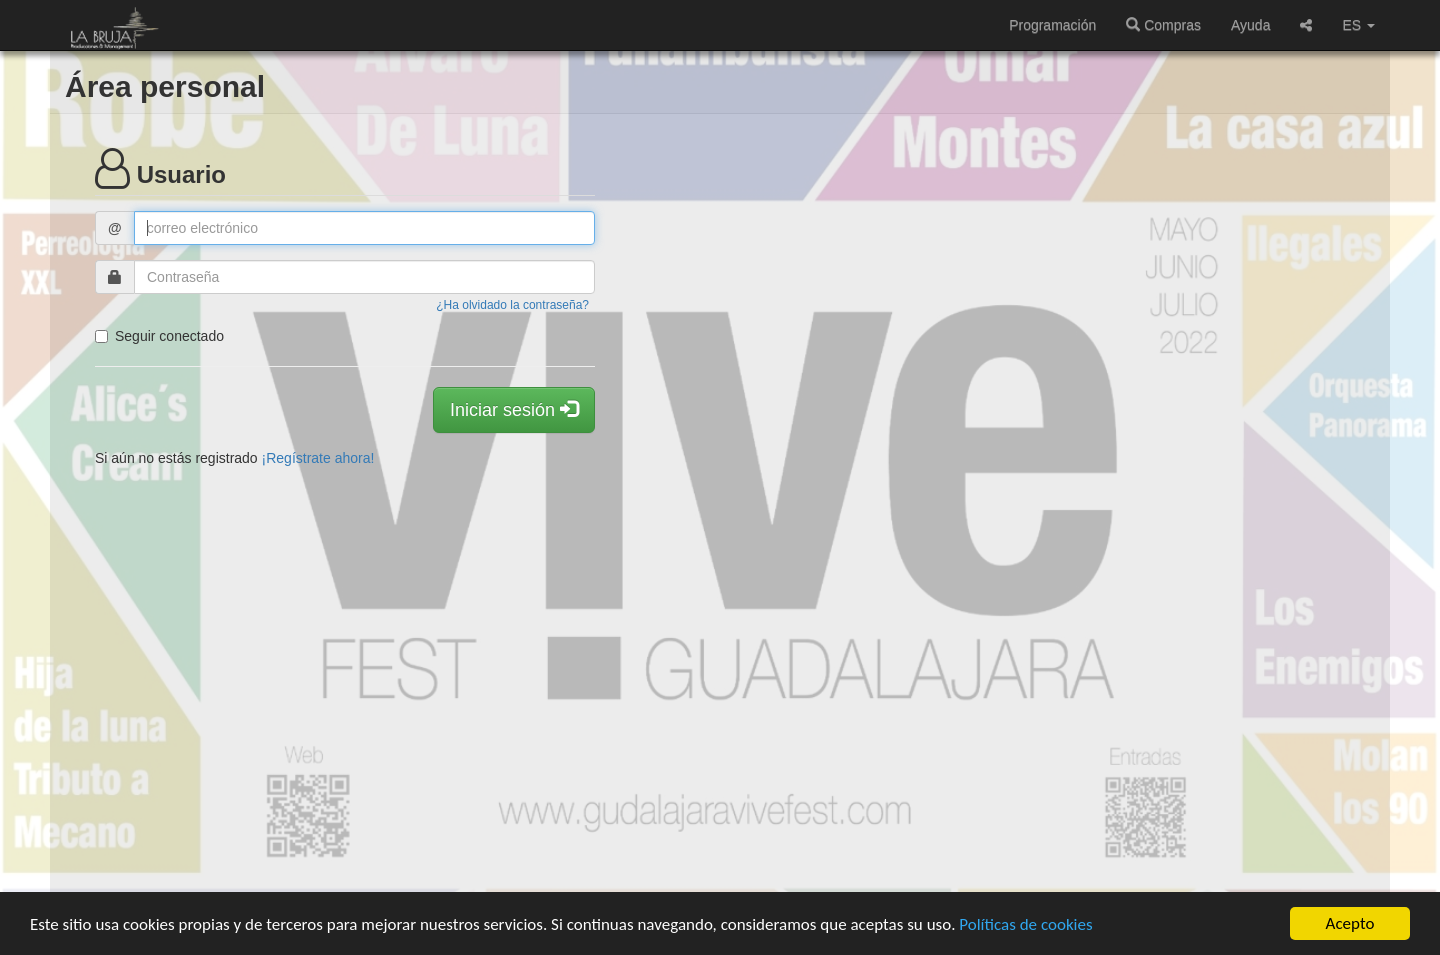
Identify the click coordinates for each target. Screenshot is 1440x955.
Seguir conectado (159, 336)
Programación (1052, 25)
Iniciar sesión (514, 409)
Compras (1163, 25)
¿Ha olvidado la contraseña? (512, 305)
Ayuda (1250, 25)
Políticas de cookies (1025, 924)
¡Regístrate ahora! (318, 458)
